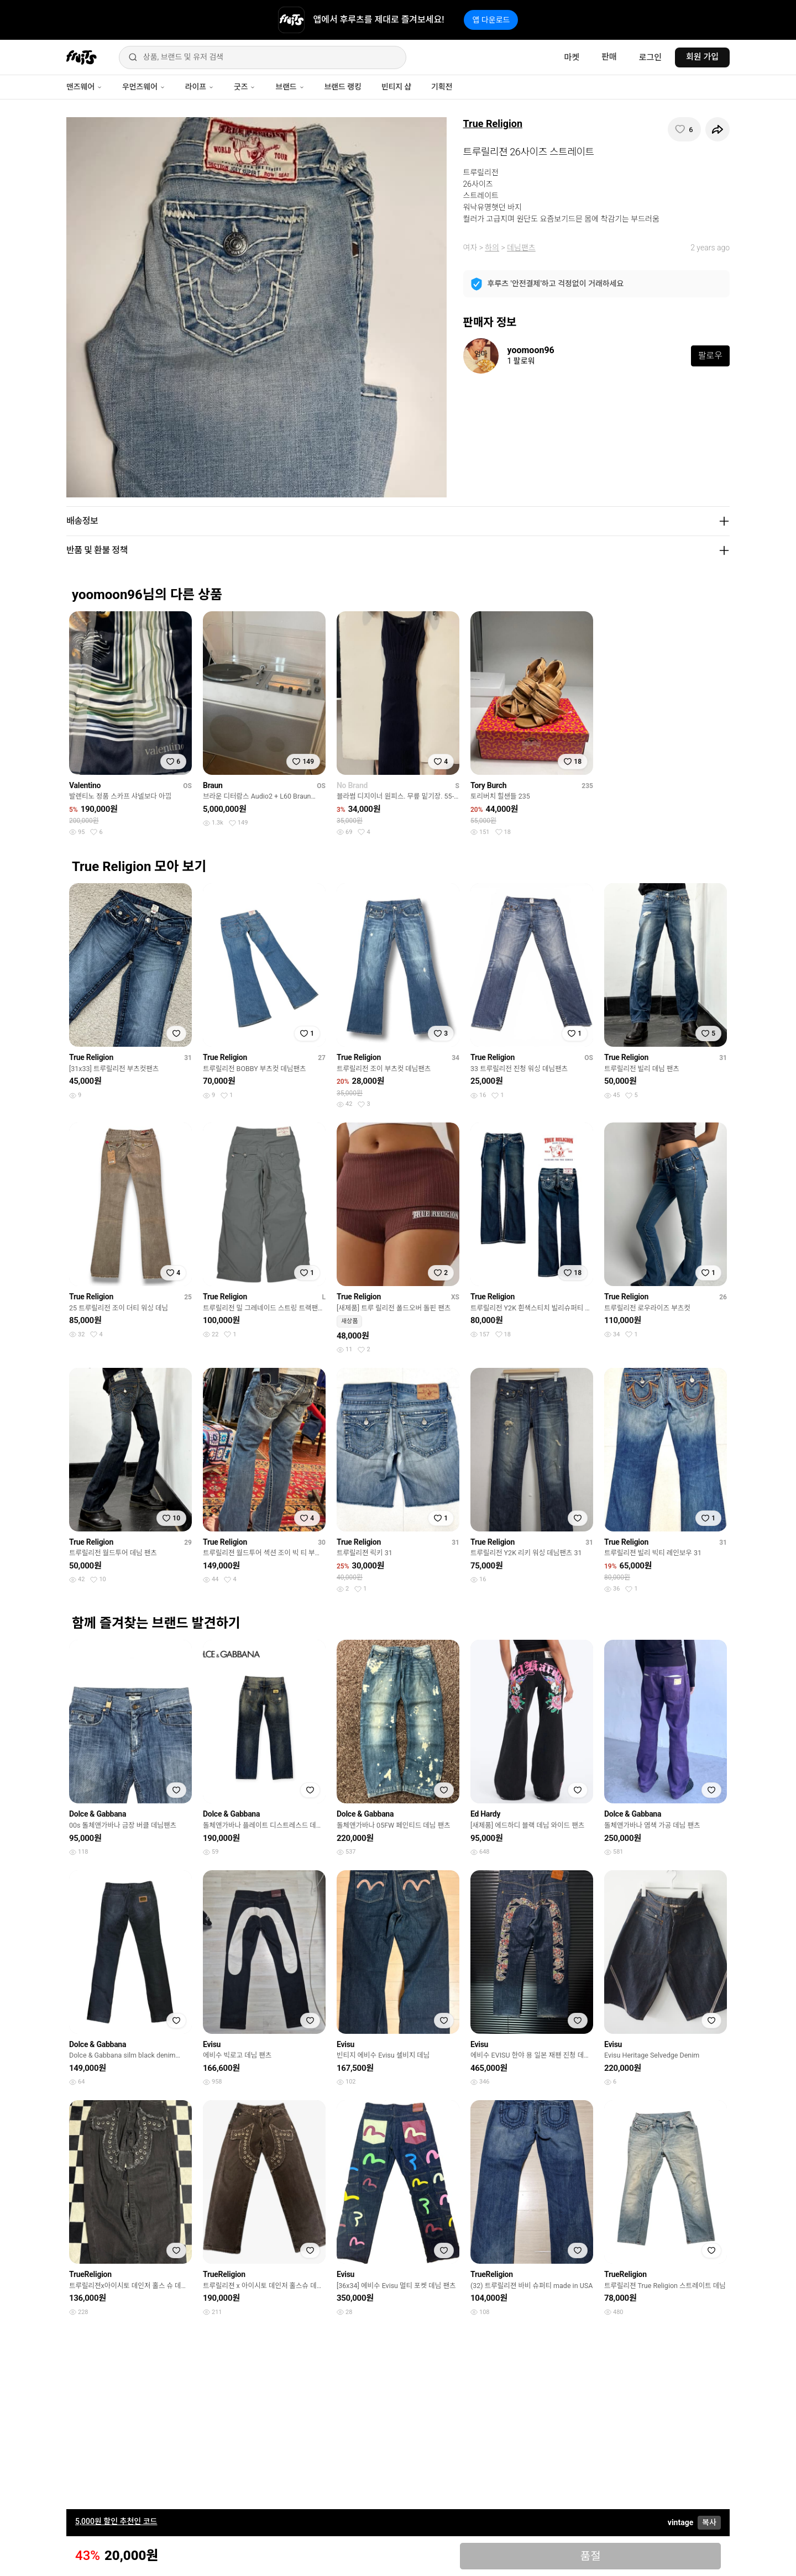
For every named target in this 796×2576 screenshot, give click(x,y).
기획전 (441, 86)
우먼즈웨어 (143, 86)
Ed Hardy (485, 1813)
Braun (213, 785)
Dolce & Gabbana (97, 1813)
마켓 (571, 57)
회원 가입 (702, 57)
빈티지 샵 (396, 86)
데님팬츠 (521, 247)
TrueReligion (90, 2274)
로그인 (650, 57)
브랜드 (289, 86)
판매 (609, 57)
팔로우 (710, 355)
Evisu (212, 2044)
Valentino (85, 785)
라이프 (199, 86)
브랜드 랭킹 (343, 86)
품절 (590, 2556)
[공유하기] (717, 129)
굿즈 (244, 86)
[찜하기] (684, 129)
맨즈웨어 (84, 86)
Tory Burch (488, 785)
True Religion (493, 123)
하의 (492, 247)
